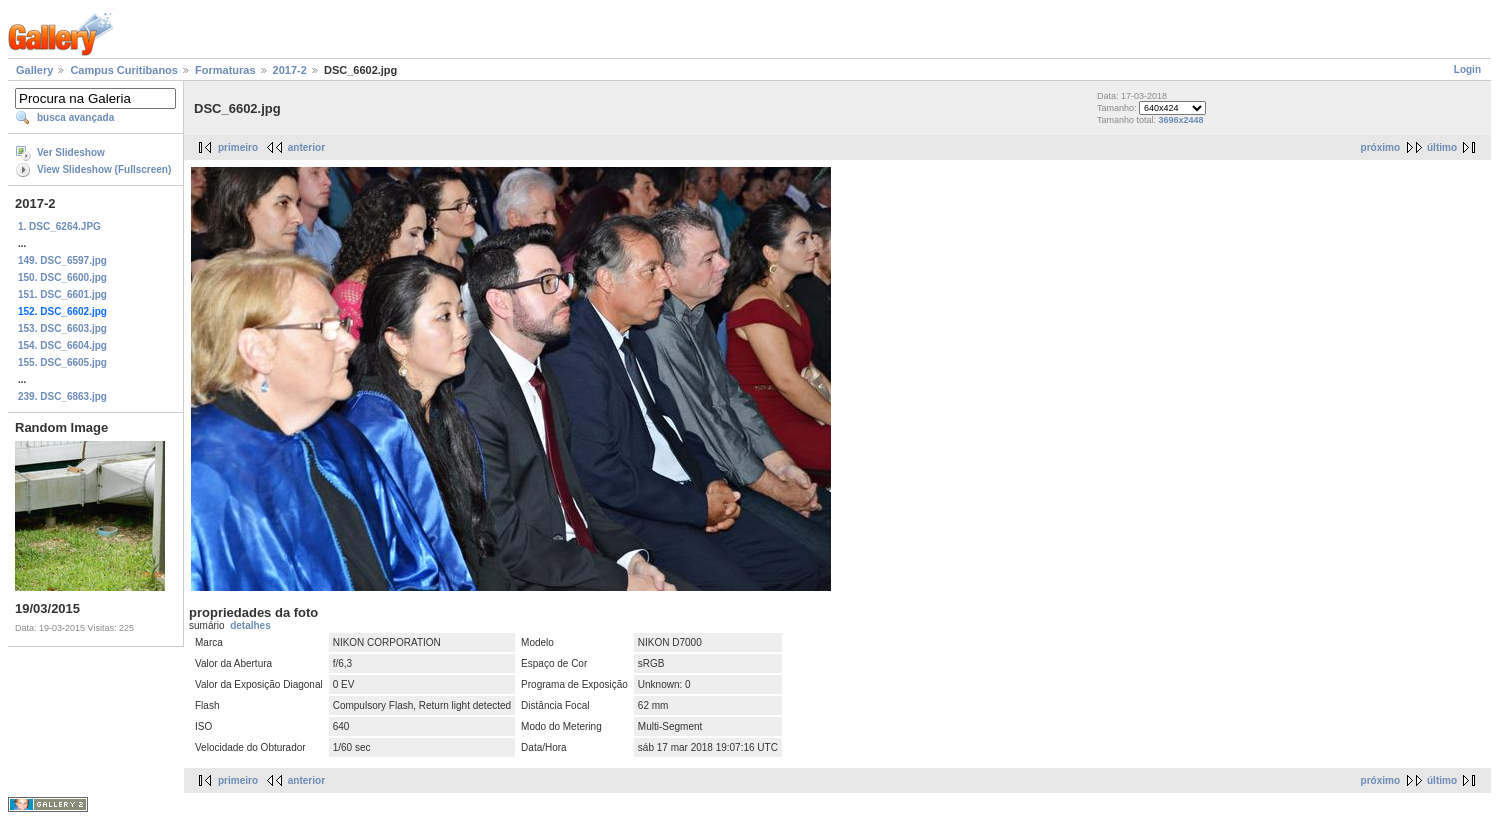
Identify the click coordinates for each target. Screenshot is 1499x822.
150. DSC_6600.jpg (62, 277)
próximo (1380, 147)
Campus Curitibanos (124, 70)
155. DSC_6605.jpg (62, 362)
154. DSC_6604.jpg (62, 345)
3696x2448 (1180, 120)
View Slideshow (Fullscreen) (104, 169)
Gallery (34, 70)
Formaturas (225, 70)
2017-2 (290, 70)
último (1442, 147)
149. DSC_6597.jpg (62, 260)
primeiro (238, 147)
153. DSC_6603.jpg (62, 328)
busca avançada (75, 117)
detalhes (250, 625)
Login (1467, 69)
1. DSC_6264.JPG (59, 226)
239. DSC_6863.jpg (62, 396)
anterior (306, 147)
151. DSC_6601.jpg (62, 294)
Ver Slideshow (71, 152)
